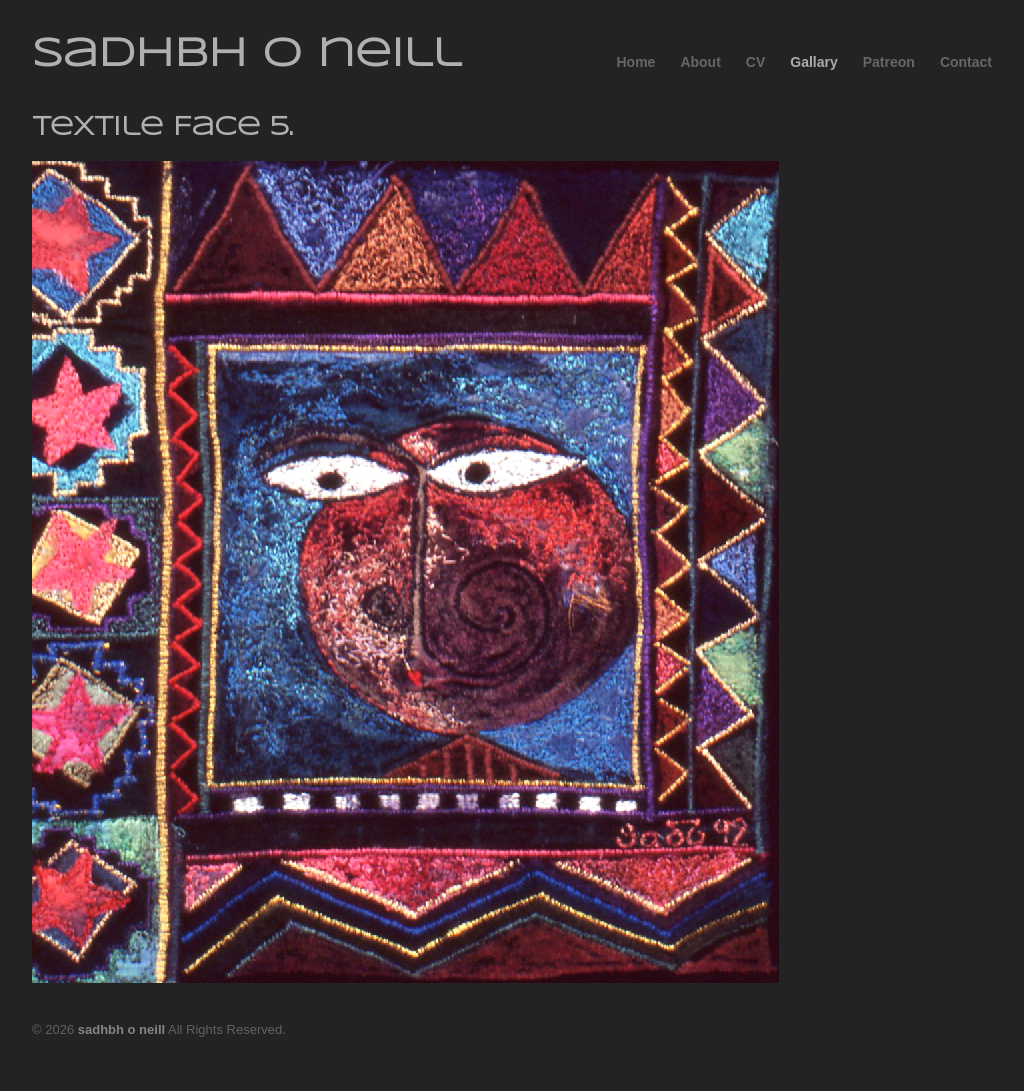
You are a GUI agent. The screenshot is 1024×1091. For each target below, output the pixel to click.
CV (755, 62)
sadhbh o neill (246, 55)
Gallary (813, 62)
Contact (966, 62)
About (700, 62)
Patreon (889, 62)
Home (635, 62)
